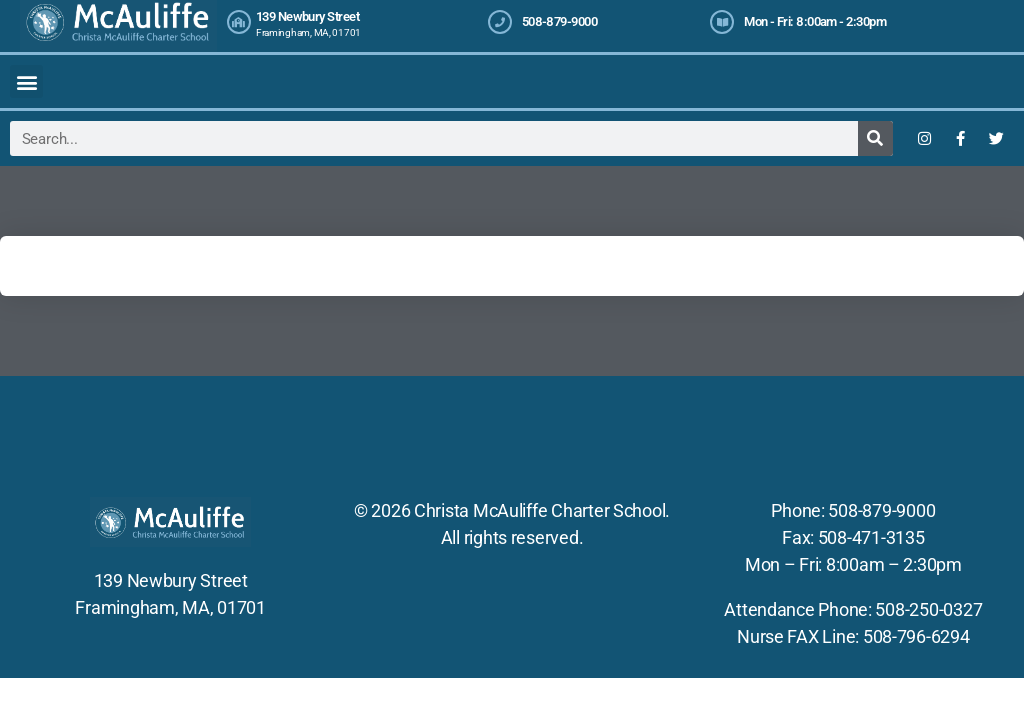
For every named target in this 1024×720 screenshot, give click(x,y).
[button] (26, 81)
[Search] (875, 138)
